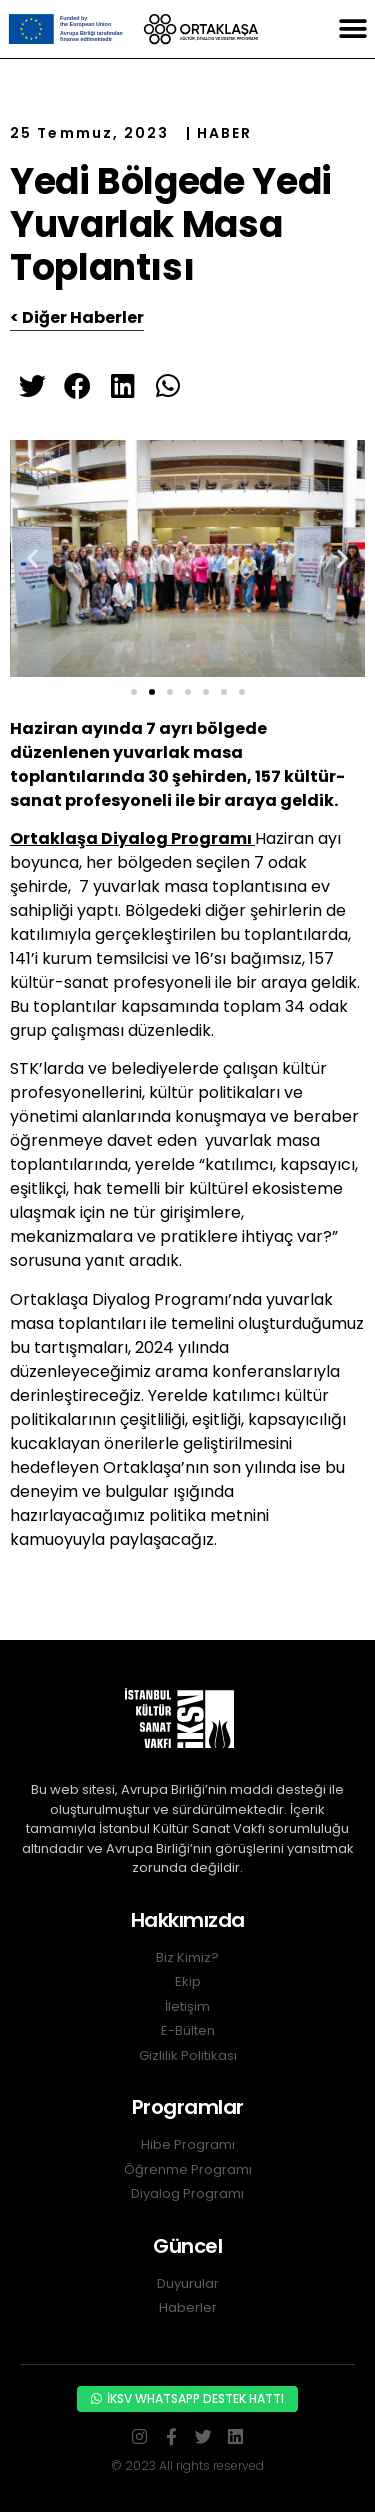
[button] (352, 29)
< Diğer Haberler (77, 317)
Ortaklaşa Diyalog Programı (132, 838)
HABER (225, 133)
